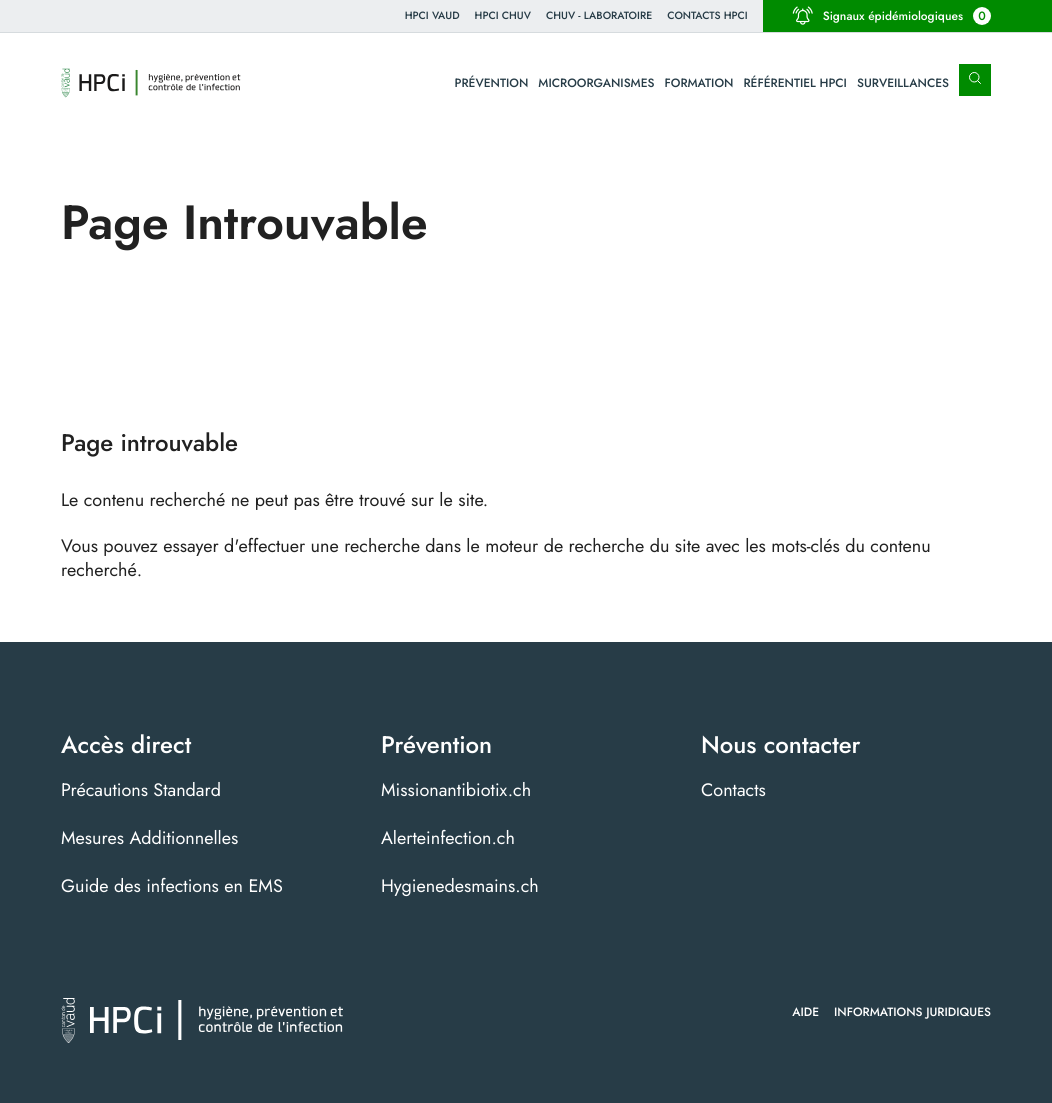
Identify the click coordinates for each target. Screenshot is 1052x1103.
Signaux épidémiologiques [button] (892, 16)
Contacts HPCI (707, 15)
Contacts (733, 790)
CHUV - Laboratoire (599, 15)
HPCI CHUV (503, 15)
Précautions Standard (141, 790)
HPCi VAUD (432, 15)
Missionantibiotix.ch (456, 790)
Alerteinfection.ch (448, 838)
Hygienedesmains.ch (460, 886)
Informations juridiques (912, 1012)
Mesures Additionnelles (149, 838)
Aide (805, 1012)
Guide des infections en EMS (172, 886)
